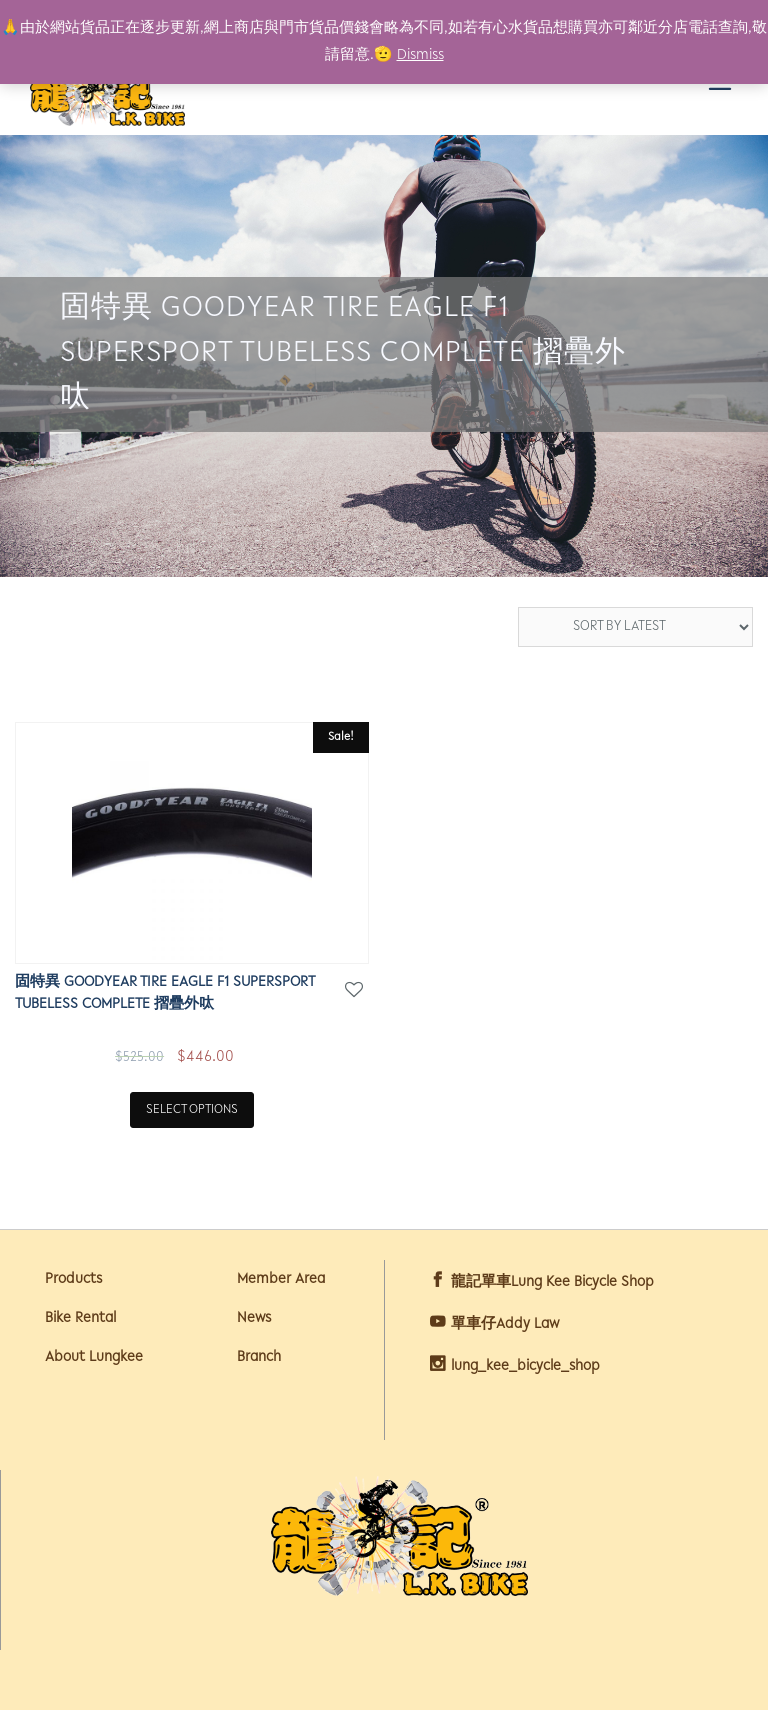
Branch (259, 1357)
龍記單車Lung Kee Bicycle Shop (552, 1282)
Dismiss (420, 55)
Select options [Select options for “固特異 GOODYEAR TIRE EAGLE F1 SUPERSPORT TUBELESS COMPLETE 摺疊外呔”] (192, 1109)
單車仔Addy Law (505, 1324)
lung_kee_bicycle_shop (525, 1366)
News (254, 1318)
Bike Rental (80, 1318)
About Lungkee (94, 1357)
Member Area (281, 1279)
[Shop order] (635, 627)
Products (73, 1279)
